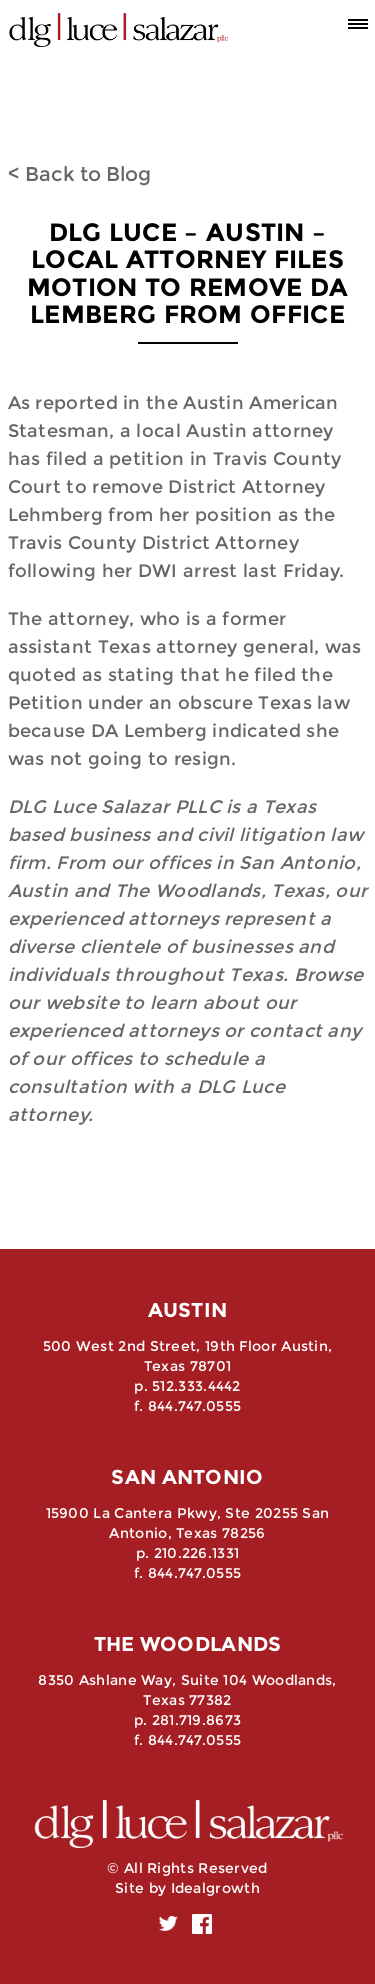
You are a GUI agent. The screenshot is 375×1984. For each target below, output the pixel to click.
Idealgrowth (215, 1888)
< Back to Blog (79, 174)
